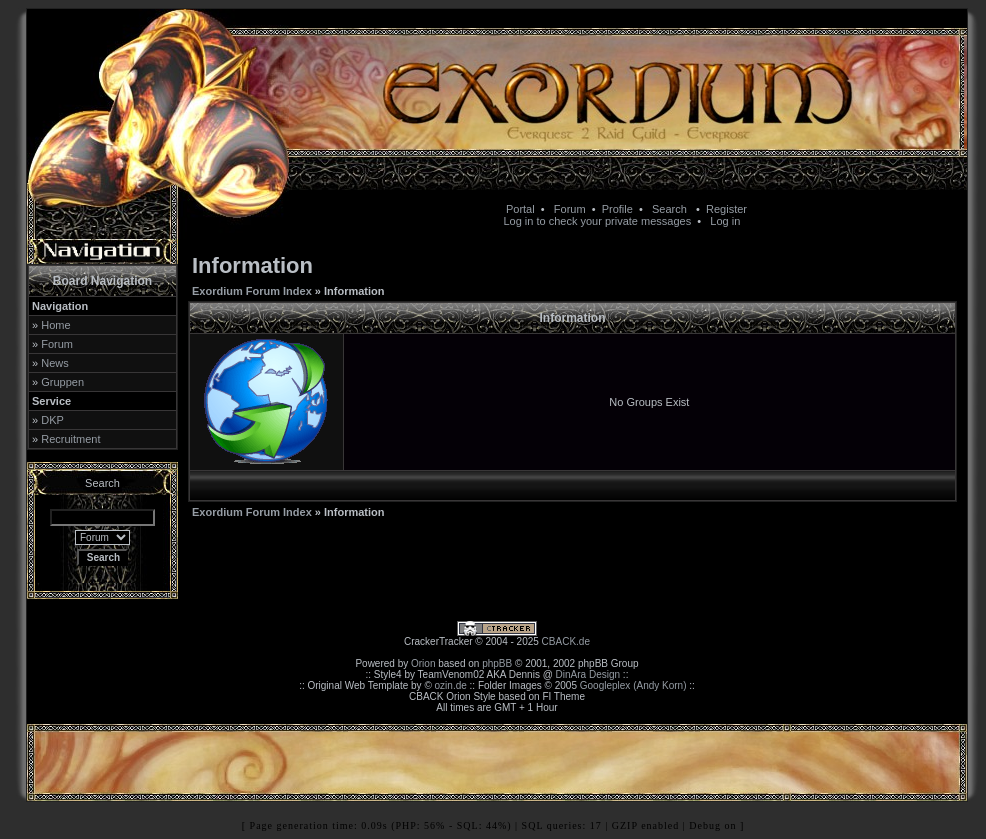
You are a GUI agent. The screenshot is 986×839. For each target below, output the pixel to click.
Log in (725, 221)
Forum (570, 209)
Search (669, 209)
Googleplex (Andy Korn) (633, 685)
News (55, 363)
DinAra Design (588, 674)
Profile (617, 209)
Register (726, 209)
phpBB (497, 663)
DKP (52, 420)
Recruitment (70, 439)
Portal (520, 209)
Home (55, 325)
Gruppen (62, 382)
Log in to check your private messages (597, 221)
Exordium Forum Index (252, 291)
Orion (423, 663)
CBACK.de (566, 641)
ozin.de (451, 685)
